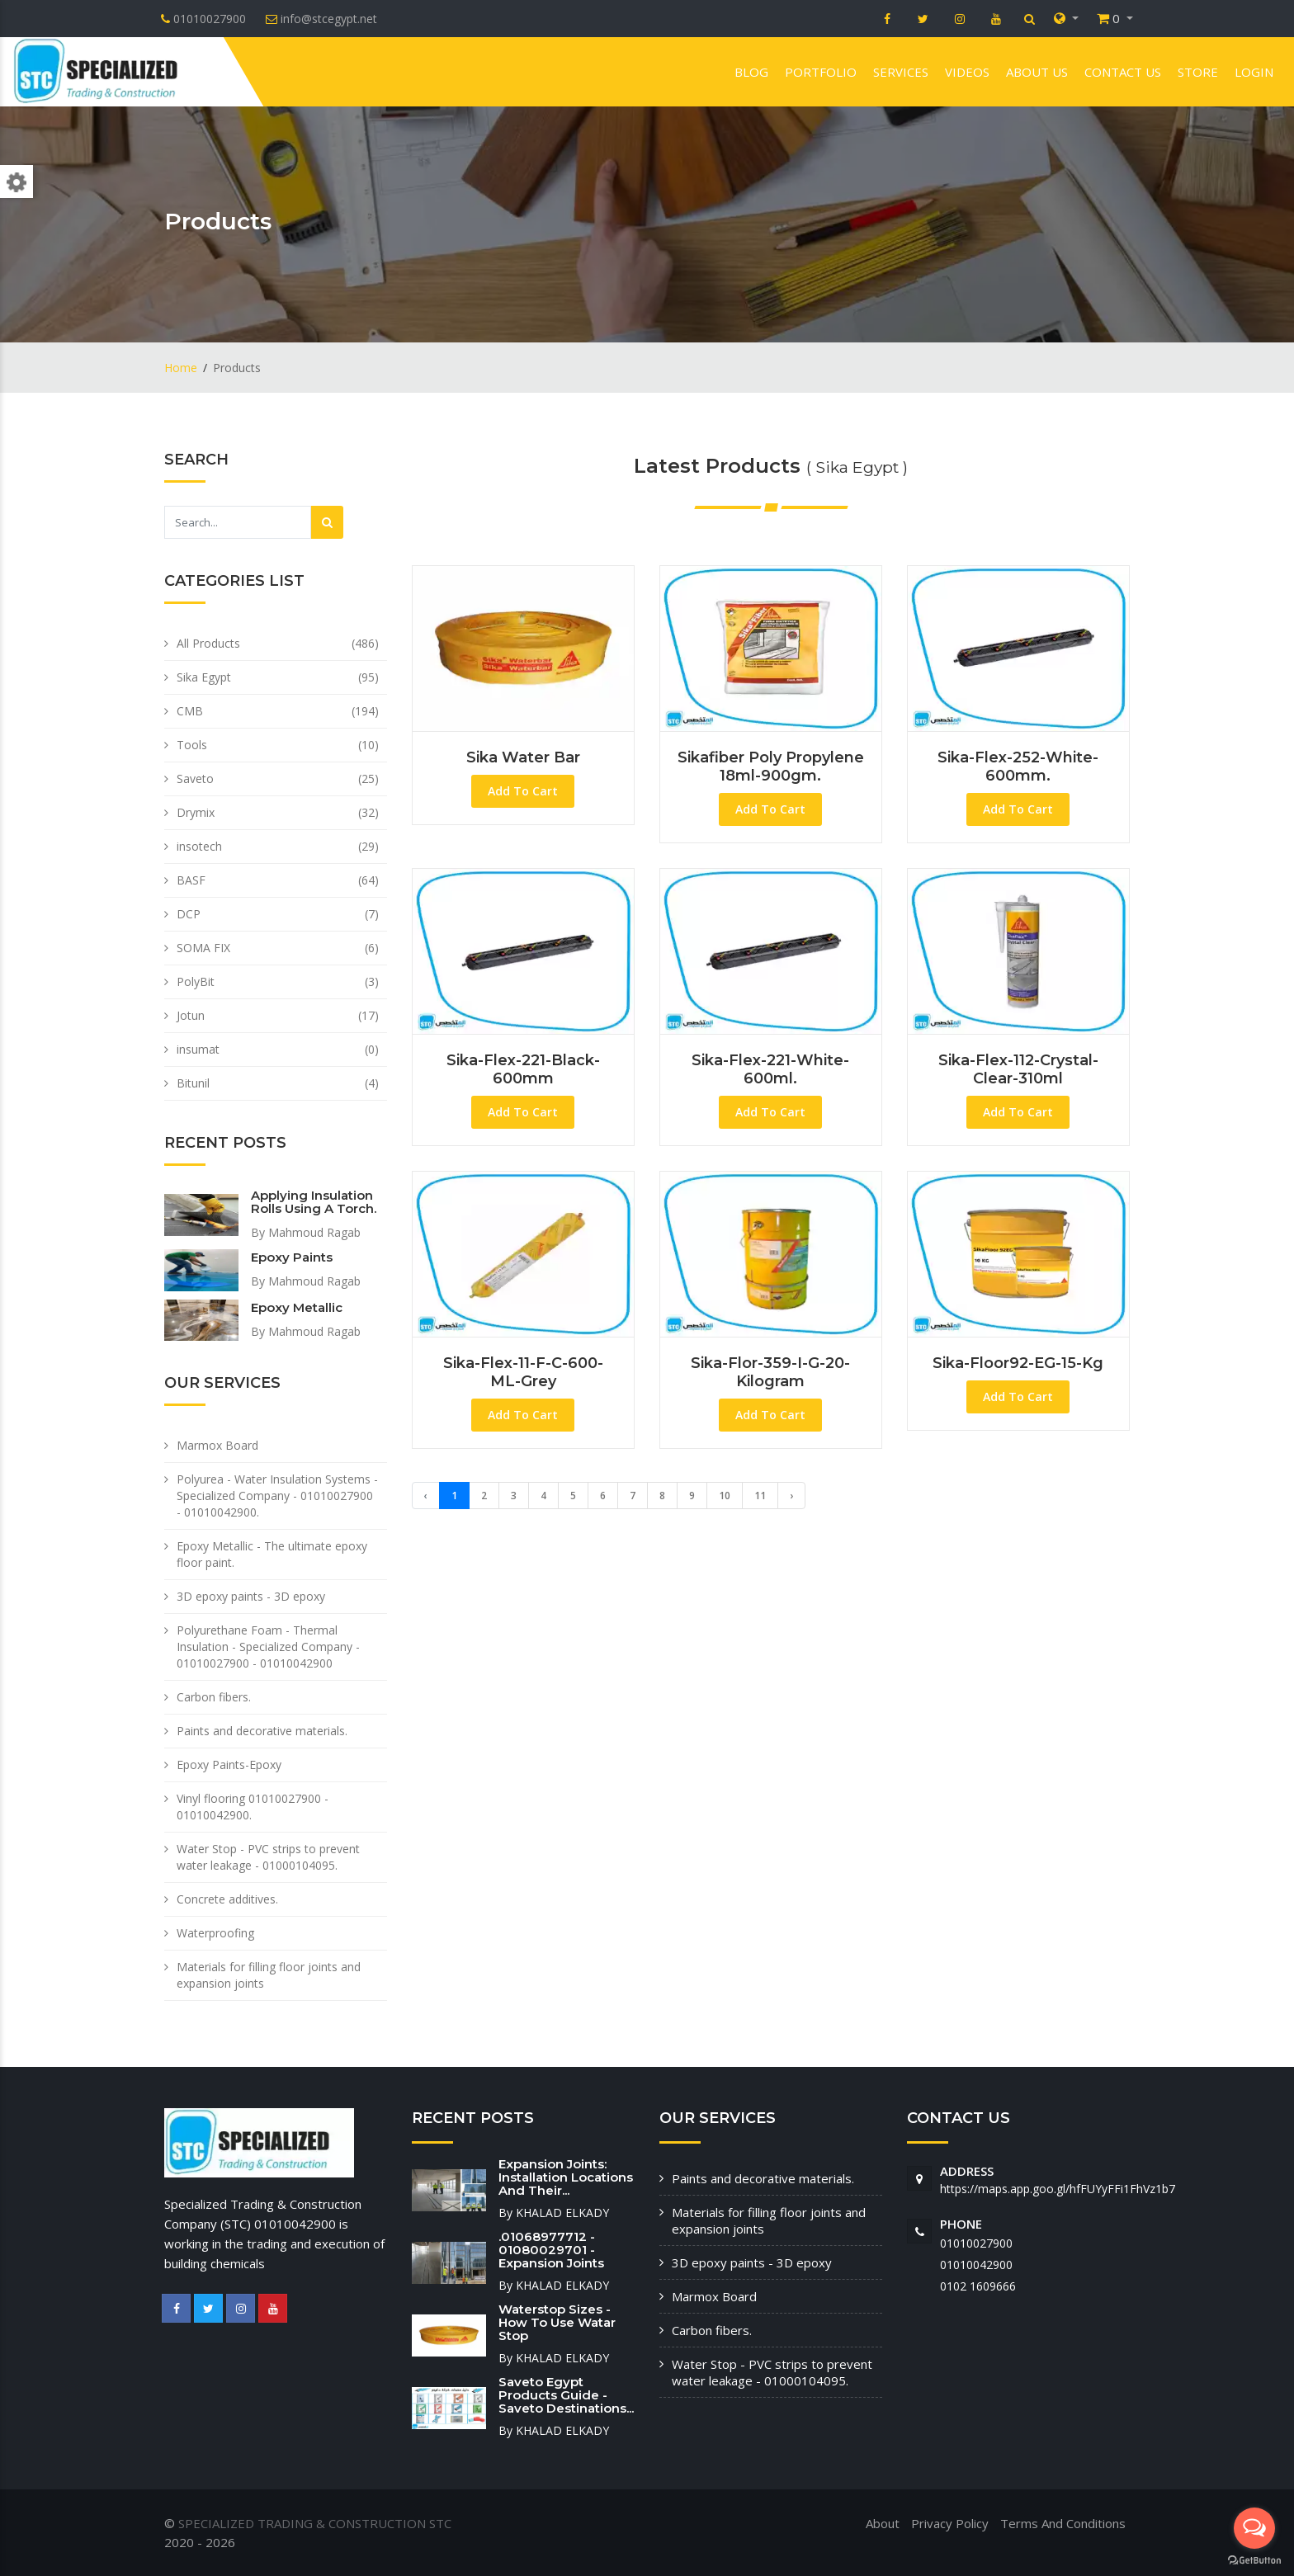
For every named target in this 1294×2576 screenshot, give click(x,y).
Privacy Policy (950, 2523)
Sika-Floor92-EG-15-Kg (1018, 1363)
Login (1254, 72)
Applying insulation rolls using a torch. (313, 1201)
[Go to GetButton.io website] (1254, 2559)
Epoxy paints (292, 1257)
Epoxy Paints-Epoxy (229, 1764)
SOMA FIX (203, 947)
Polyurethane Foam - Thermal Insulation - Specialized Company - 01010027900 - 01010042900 (268, 1646)
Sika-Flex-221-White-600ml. (770, 1069)
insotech (199, 846)
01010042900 (976, 2264)
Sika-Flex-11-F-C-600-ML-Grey (523, 1372)
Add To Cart (523, 791)
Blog (751, 72)
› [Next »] (791, 1496)
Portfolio (821, 72)
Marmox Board (217, 1445)
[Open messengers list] (1254, 2528)
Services (900, 72)
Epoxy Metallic (296, 1307)
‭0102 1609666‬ (978, 2286)
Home (180, 367)
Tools (192, 745)
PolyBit (196, 981)
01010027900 (976, 2243)
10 (724, 1496)
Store (1198, 72)
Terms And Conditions (1063, 2523)
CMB (190, 711)
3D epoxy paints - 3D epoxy (251, 1596)
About (883, 2523)
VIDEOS (967, 72)
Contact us (1122, 72)
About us (1037, 72)
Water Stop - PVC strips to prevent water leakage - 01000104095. (268, 1857)
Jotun (191, 1015)
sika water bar (523, 757)
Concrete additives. (227, 1899)
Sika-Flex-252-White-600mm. (1017, 766)
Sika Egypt (204, 677)
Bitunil (193, 1083)
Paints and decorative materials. (262, 1731)
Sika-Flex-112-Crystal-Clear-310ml (1018, 1069)
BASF (191, 880)
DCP (189, 914)
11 (760, 1496)
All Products (208, 643)
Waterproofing (215, 1933)
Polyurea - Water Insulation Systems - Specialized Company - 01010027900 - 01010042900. (277, 1495)
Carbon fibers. (214, 1697)
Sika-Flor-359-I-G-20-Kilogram (770, 1372)
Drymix (196, 812)
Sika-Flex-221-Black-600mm (523, 1069)
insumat (198, 1049)
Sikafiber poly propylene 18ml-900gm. (771, 766)
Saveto (195, 778)
